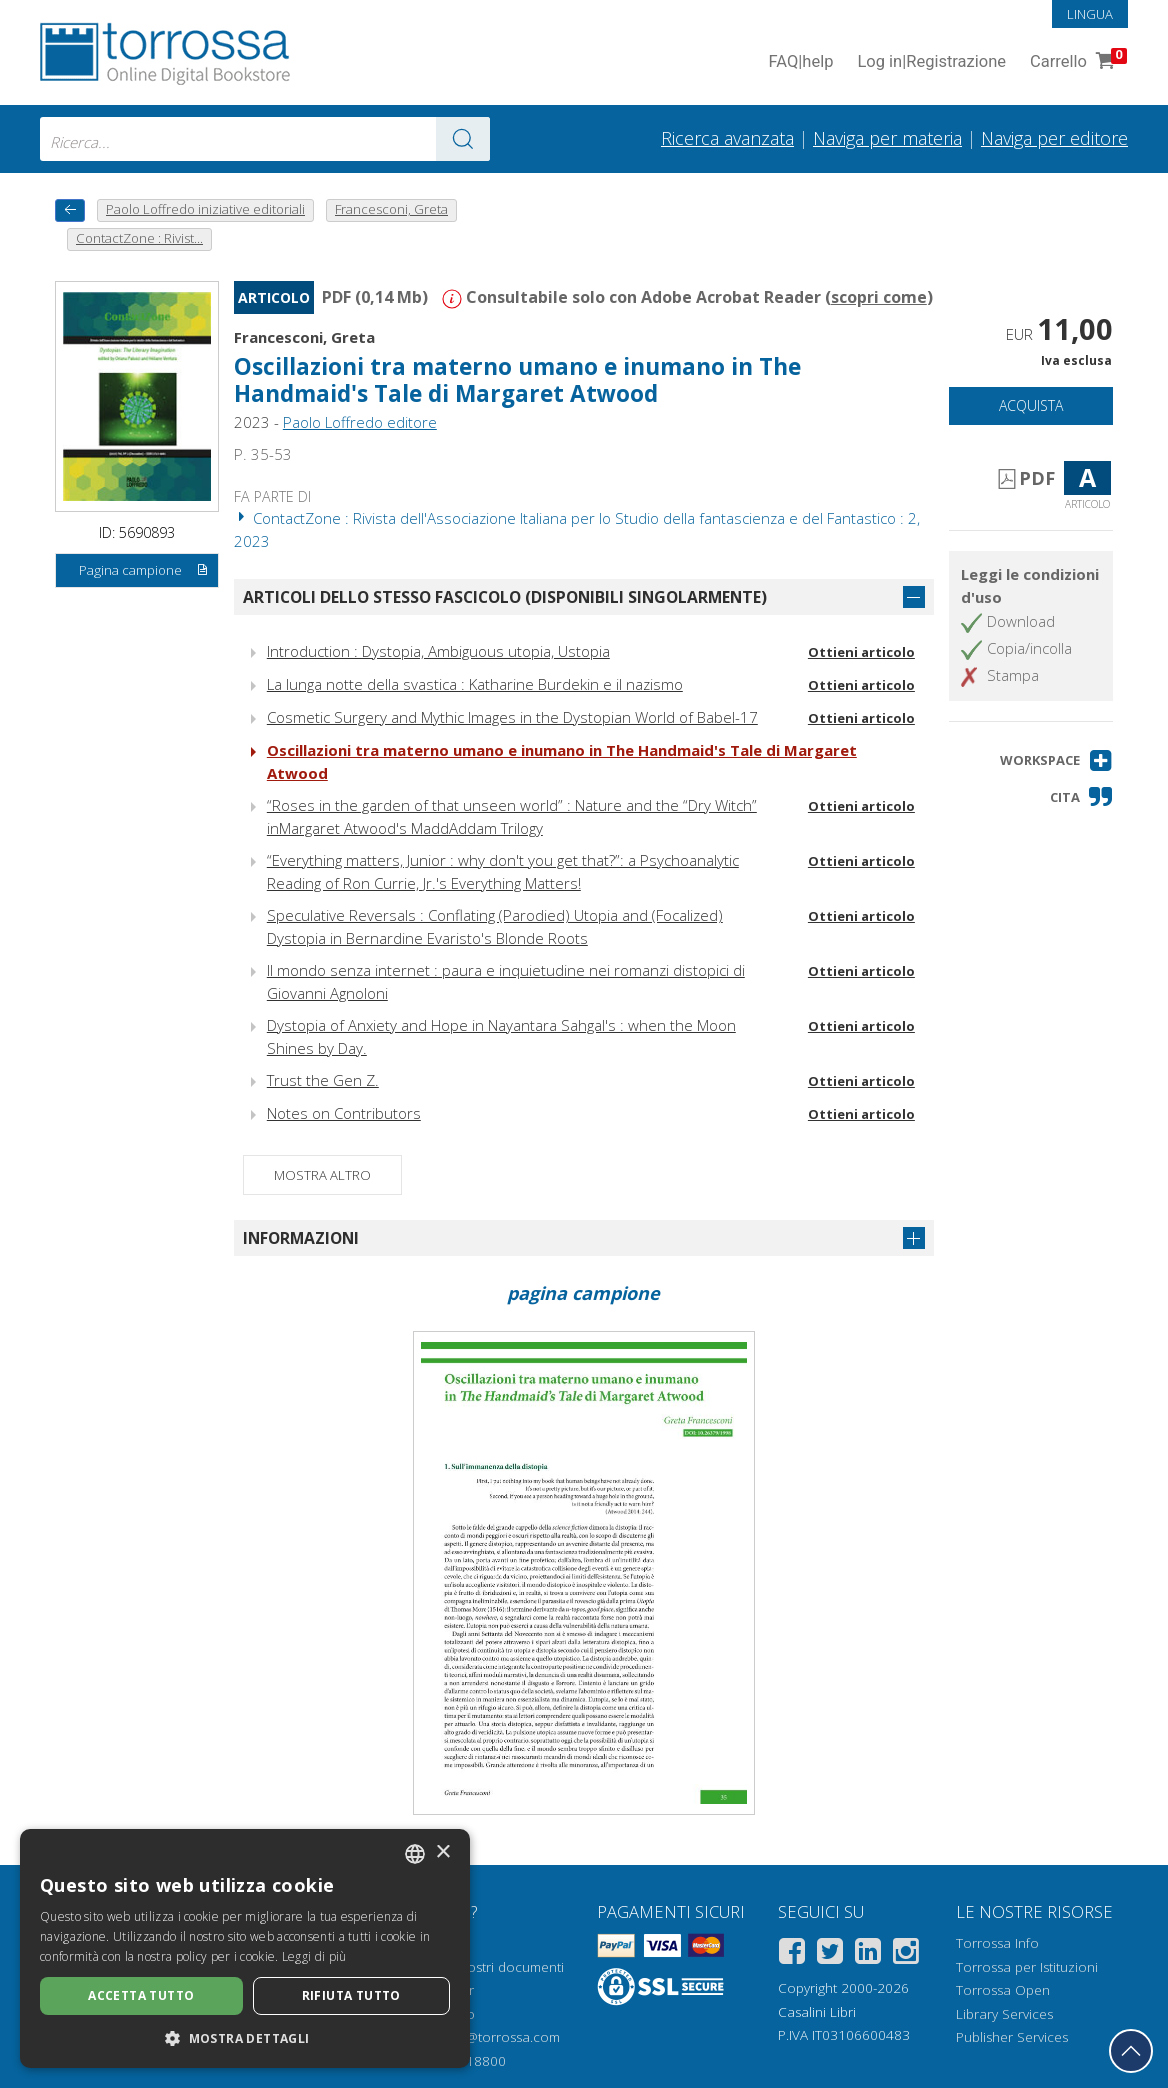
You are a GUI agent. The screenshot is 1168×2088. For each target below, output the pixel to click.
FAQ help (800, 62)
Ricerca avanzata (727, 138)
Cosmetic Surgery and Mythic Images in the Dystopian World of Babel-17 (512, 717)
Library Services (1004, 2014)
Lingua (1090, 14)
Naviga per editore (1054, 138)
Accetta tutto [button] (141, 1995)
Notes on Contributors (344, 1113)
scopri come (879, 297)
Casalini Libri (817, 2012)
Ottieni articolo (861, 652)
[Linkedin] (868, 1954)
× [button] (442, 1852)
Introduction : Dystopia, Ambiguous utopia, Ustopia (438, 651)
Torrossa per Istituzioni (1027, 1967)
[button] (1056, 760)
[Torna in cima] (1131, 2051)
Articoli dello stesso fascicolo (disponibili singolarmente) (505, 597)
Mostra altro (322, 1175)
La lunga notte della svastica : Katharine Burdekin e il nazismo (475, 684)
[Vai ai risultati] (463, 139)
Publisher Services (1012, 2037)
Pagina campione (144, 571)
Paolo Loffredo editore (360, 422)
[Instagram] (906, 1954)
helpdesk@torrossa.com (484, 2037)
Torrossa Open (1003, 1990)
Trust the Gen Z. (323, 1080)
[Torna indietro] (70, 210)
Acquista (1031, 405)
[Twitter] (830, 1954)
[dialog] (245, 1948)
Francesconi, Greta (304, 337)
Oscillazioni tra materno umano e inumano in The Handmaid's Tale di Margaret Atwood (517, 380)
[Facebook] (792, 1954)
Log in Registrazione (931, 62)
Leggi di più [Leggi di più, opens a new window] (314, 1956)
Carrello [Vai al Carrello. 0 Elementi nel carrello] (1076, 62)
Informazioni (301, 1238)
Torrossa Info (997, 1943)
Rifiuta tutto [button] (351, 1995)
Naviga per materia (887, 138)
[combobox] (265, 139)
